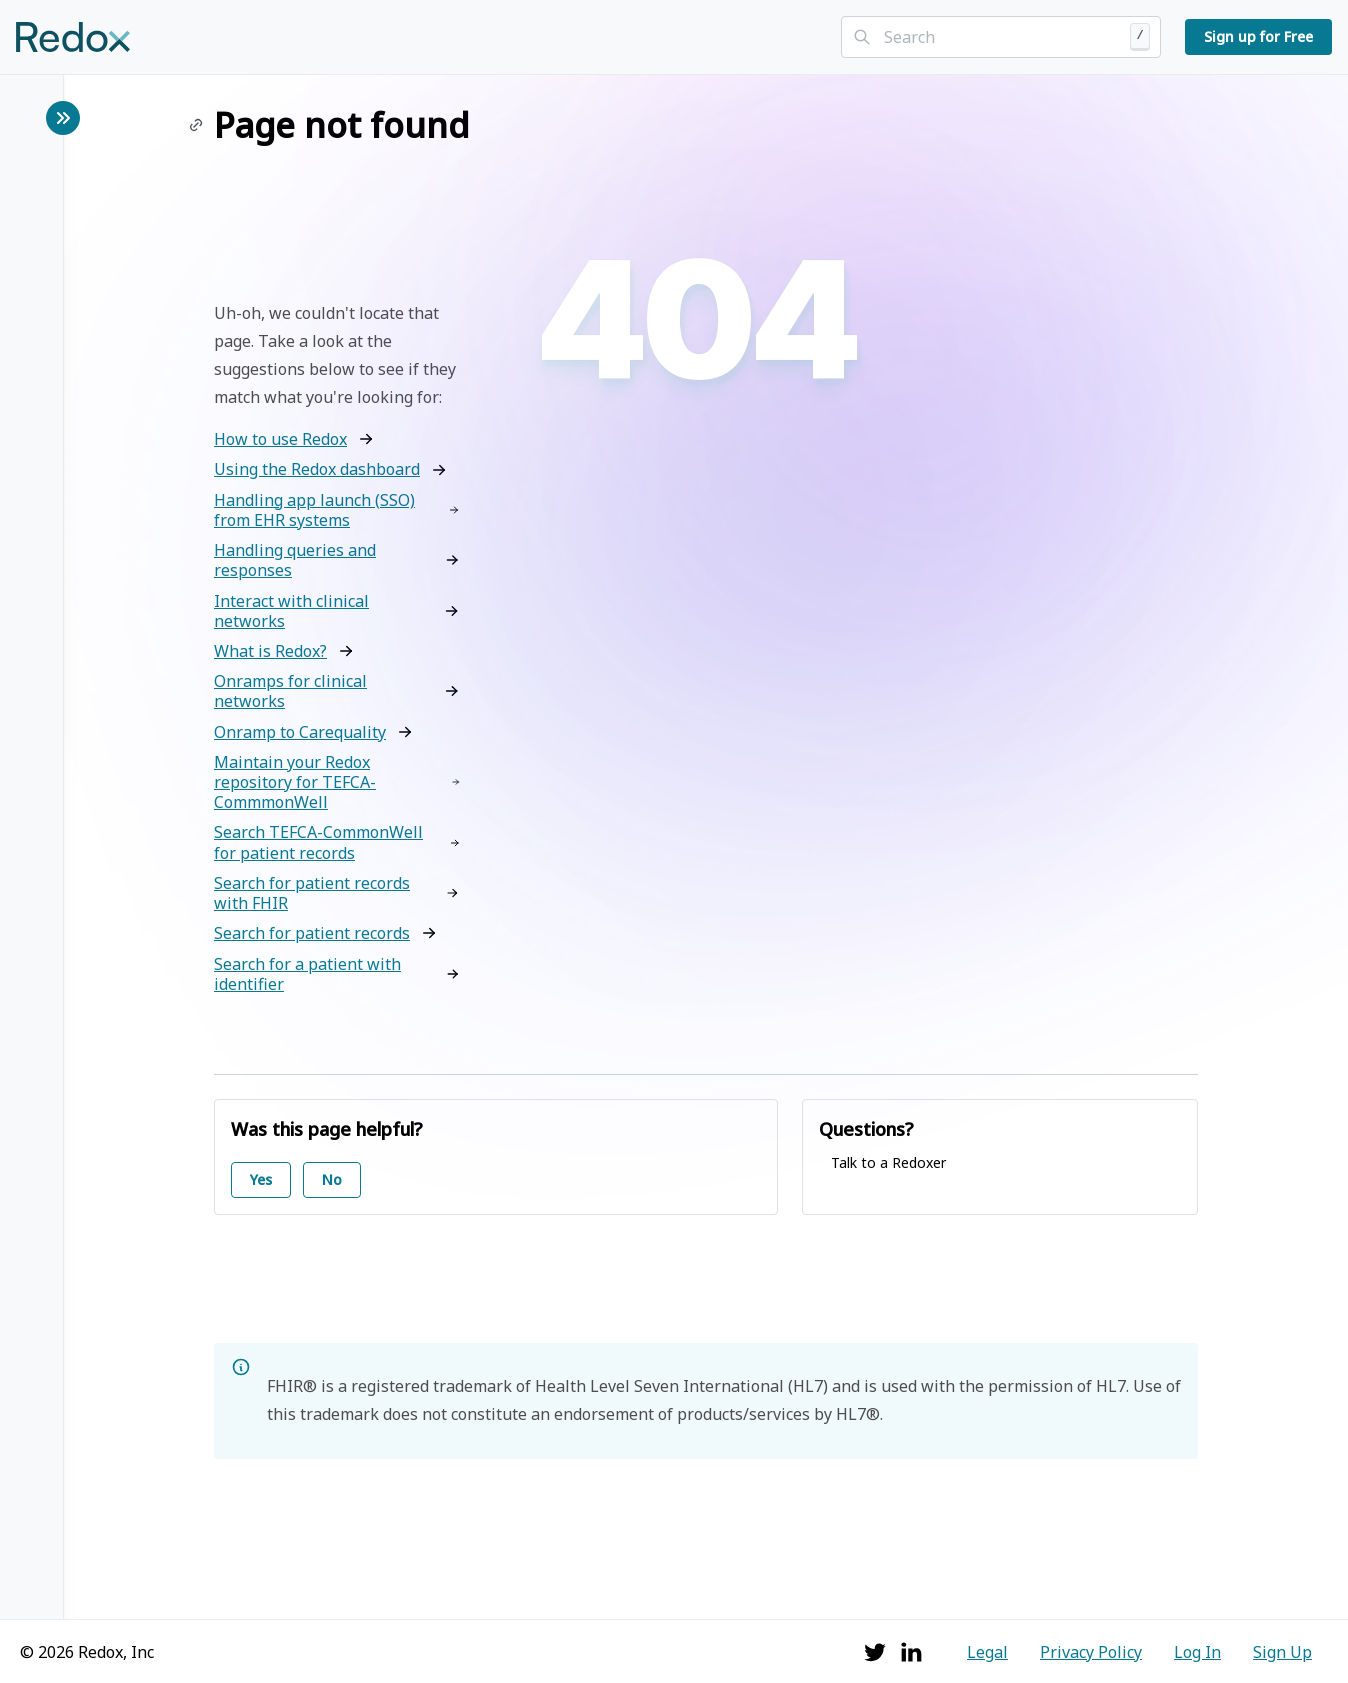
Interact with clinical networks (291, 611)
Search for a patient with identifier (307, 974)
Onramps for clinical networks (290, 691)
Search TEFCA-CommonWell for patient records (318, 842)
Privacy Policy (1091, 1652)
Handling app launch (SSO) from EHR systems (314, 510)
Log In (1197, 1652)
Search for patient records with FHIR (312, 893)
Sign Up (1282, 1652)
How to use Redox (280, 439)
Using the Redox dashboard (317, 469)
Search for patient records (312, 933)
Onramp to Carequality (300, 732)
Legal (987, 1652)
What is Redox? (270, 651)
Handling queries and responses (295, 560)
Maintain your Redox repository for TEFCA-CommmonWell (295, 782)
